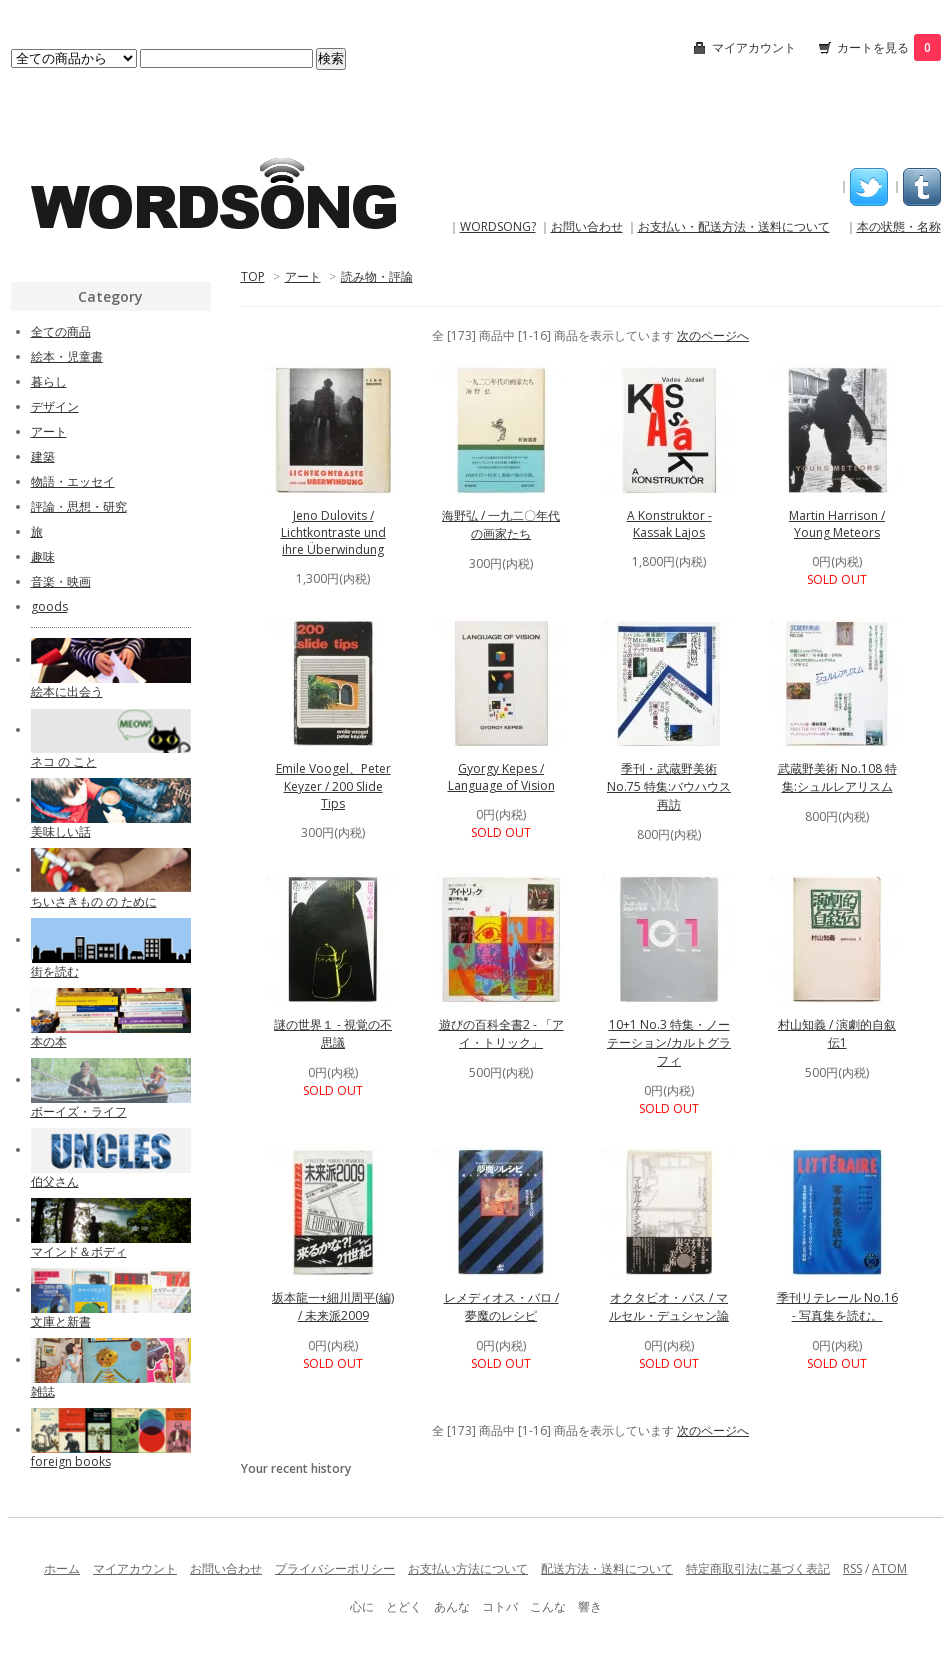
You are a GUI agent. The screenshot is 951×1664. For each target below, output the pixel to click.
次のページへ (713, 335)
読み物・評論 (377, 276)
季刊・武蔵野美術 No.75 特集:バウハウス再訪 (669, 786)
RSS (852, 1568)
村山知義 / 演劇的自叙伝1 (837, 1033)
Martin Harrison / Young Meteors (837, 524)
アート (303, 276)
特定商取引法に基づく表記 (758, 1568)
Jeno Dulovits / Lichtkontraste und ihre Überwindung (333, 532)
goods (49, 606)
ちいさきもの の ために (94, 901)
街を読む (55, 971)
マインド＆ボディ (79, 1251)
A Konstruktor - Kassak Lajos (669, 524)
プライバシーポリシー (335, 1568)
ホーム (62, 1568)
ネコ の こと (64, 761)
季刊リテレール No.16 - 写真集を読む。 (837, 1306)
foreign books (71, 1461)
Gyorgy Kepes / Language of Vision (501, 777)
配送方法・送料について (607, 1568)
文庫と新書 (61, 1321)
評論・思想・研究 (79, 506)
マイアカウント (754, 47)
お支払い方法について (468, 1568)
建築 (43, 456)
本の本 (49, 1041)
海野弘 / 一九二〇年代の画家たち (501, 524)
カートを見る (889, 47)
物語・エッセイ (73, 481)
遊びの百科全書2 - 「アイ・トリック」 (501, 1033)
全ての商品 (61, 331)
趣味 (43, 556)
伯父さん (55, 1181)
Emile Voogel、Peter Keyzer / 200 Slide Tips (333, 786)
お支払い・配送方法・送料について (734, 226)
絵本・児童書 (67, 356)
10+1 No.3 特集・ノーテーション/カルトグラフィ (669, 1042)
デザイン (55, 406)
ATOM (889, 1568)
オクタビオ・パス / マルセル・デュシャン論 (669, 1306)
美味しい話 (61, 831)
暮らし (49, 381)
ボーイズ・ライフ (79, 1111)
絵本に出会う (67, 691)
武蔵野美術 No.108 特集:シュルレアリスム (837, 777)
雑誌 (43, 1391)
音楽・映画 (61, 581)
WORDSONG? (498, 226)
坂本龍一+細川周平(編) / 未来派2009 (333, 1306)
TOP (253, 276)
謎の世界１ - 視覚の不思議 (333, 1033)
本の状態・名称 (899, 226)
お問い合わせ (587, 226)
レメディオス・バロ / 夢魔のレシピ (501, 1306)
